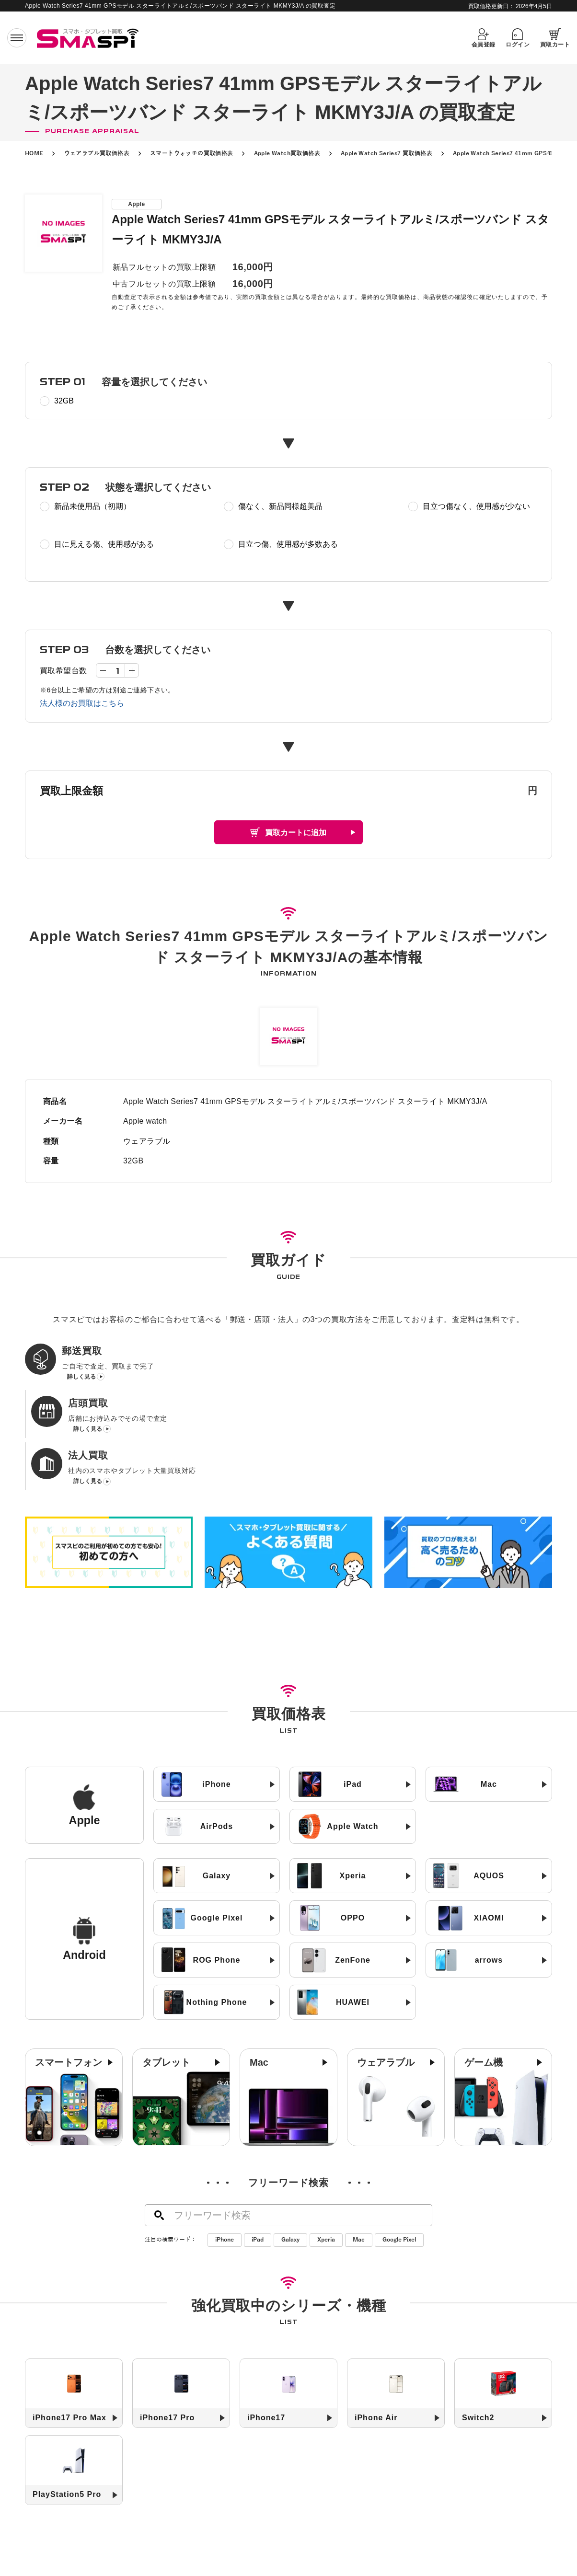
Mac (359, 2142)
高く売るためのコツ (180, 2559)
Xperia (326, 2142)
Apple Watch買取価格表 (287, 153)
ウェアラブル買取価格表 (96, 153)
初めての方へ (151, 2545)
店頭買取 (239, 2545)
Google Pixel (399, 2142)
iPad (258, 2142)
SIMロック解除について (260, 2559)
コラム (413, 2545)
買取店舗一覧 (327, 2545)
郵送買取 (198, 2545)
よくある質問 (329, 2559)
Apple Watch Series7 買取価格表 (386, 153)
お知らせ (375, 2545)
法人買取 (280, 2545)
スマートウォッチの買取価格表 (191, 153)
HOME (34, 153)
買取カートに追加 (295, 832)
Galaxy (290, 2142)
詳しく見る (81, 1379)
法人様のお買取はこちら (82, 703)
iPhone (224, 2142)
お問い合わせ (383, 2559)
